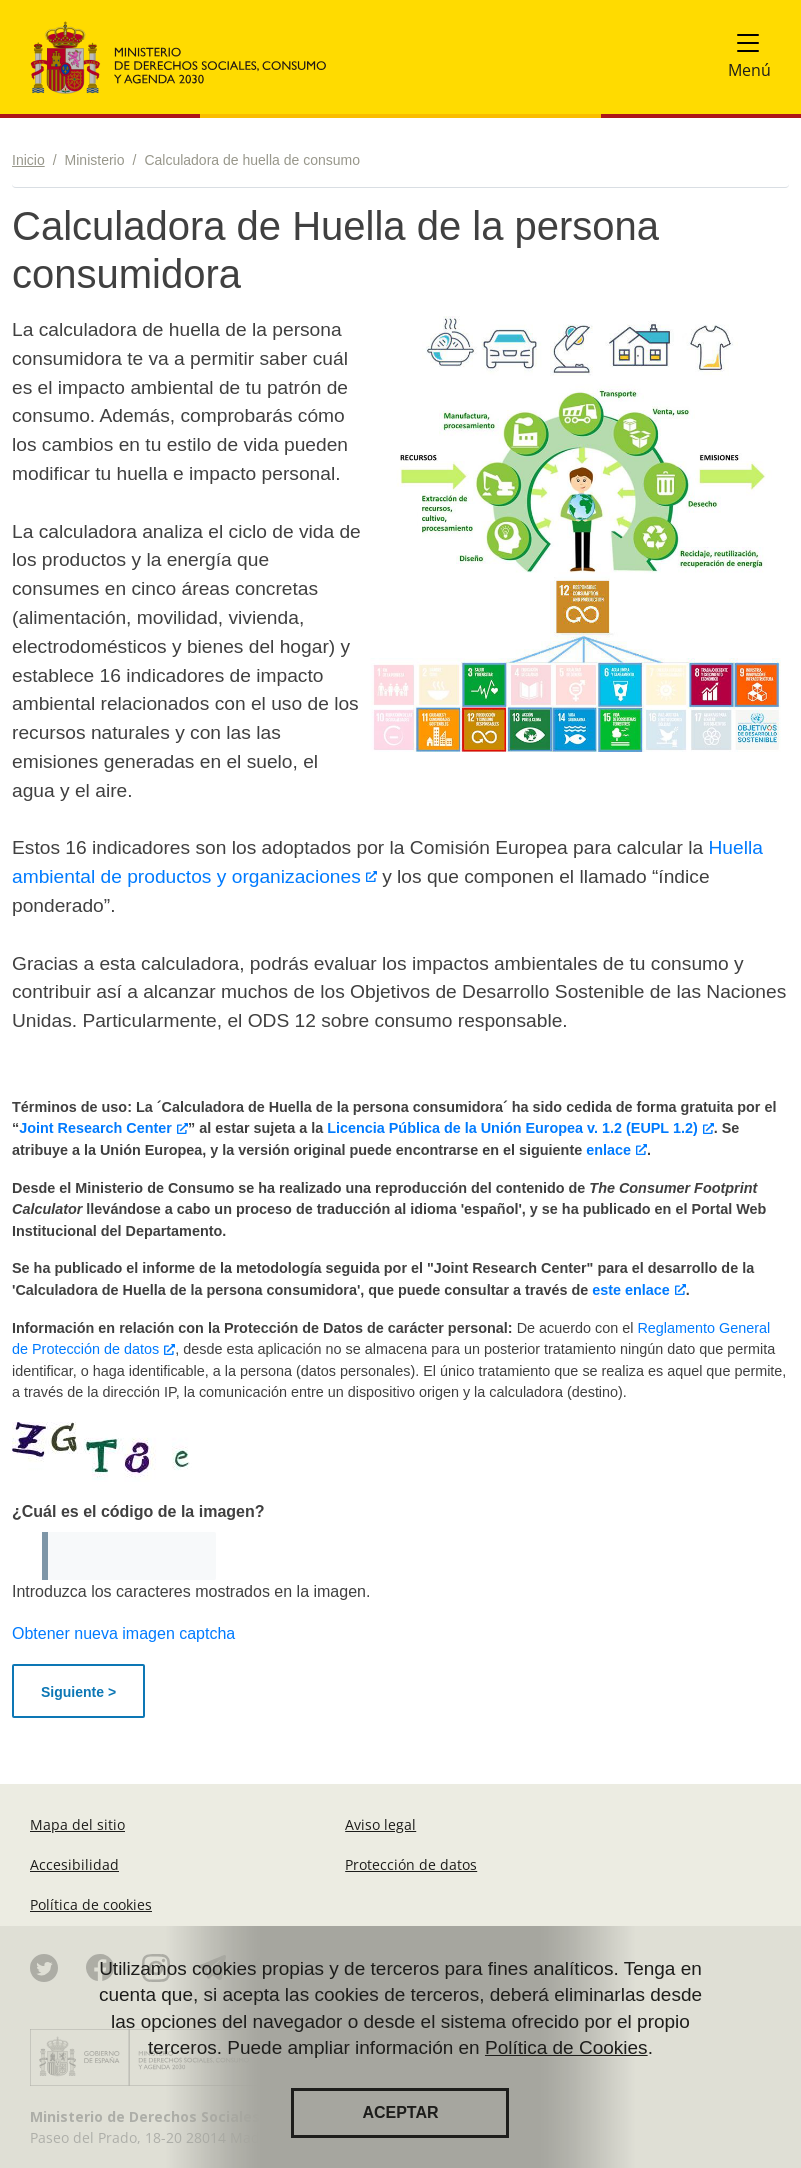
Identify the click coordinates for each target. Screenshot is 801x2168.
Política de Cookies (566, 2052)
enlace (608, 1150)
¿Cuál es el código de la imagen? (138, 1511)
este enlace (629, 1290)
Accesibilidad (74, 1864)
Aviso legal (380, 1824)
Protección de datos (411, 1864)
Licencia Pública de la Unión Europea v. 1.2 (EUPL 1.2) (512, 1128)
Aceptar (400, 2117)
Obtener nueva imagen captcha (123, 1633)
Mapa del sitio (77, 1824)
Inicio (28, 160)
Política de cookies (91, 1904)
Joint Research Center (95, 1128)
